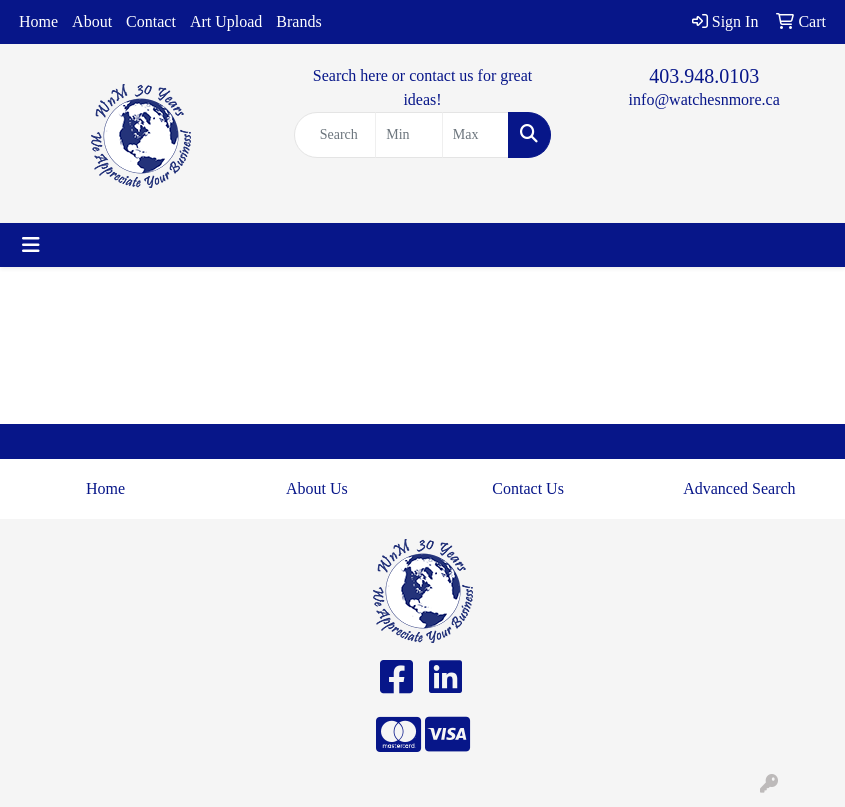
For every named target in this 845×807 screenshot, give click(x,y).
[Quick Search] (335, 135)
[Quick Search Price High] (476, 135)
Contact (151, 21)
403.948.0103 (704, 76)
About (92, 21)
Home (38, 21)
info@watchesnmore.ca (704, 99)
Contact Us (528, 488)
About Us (317, 488)
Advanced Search (739, 488)
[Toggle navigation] (31, 245)
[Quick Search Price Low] (409, 135)
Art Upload (226, 21)
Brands (298, 21)
